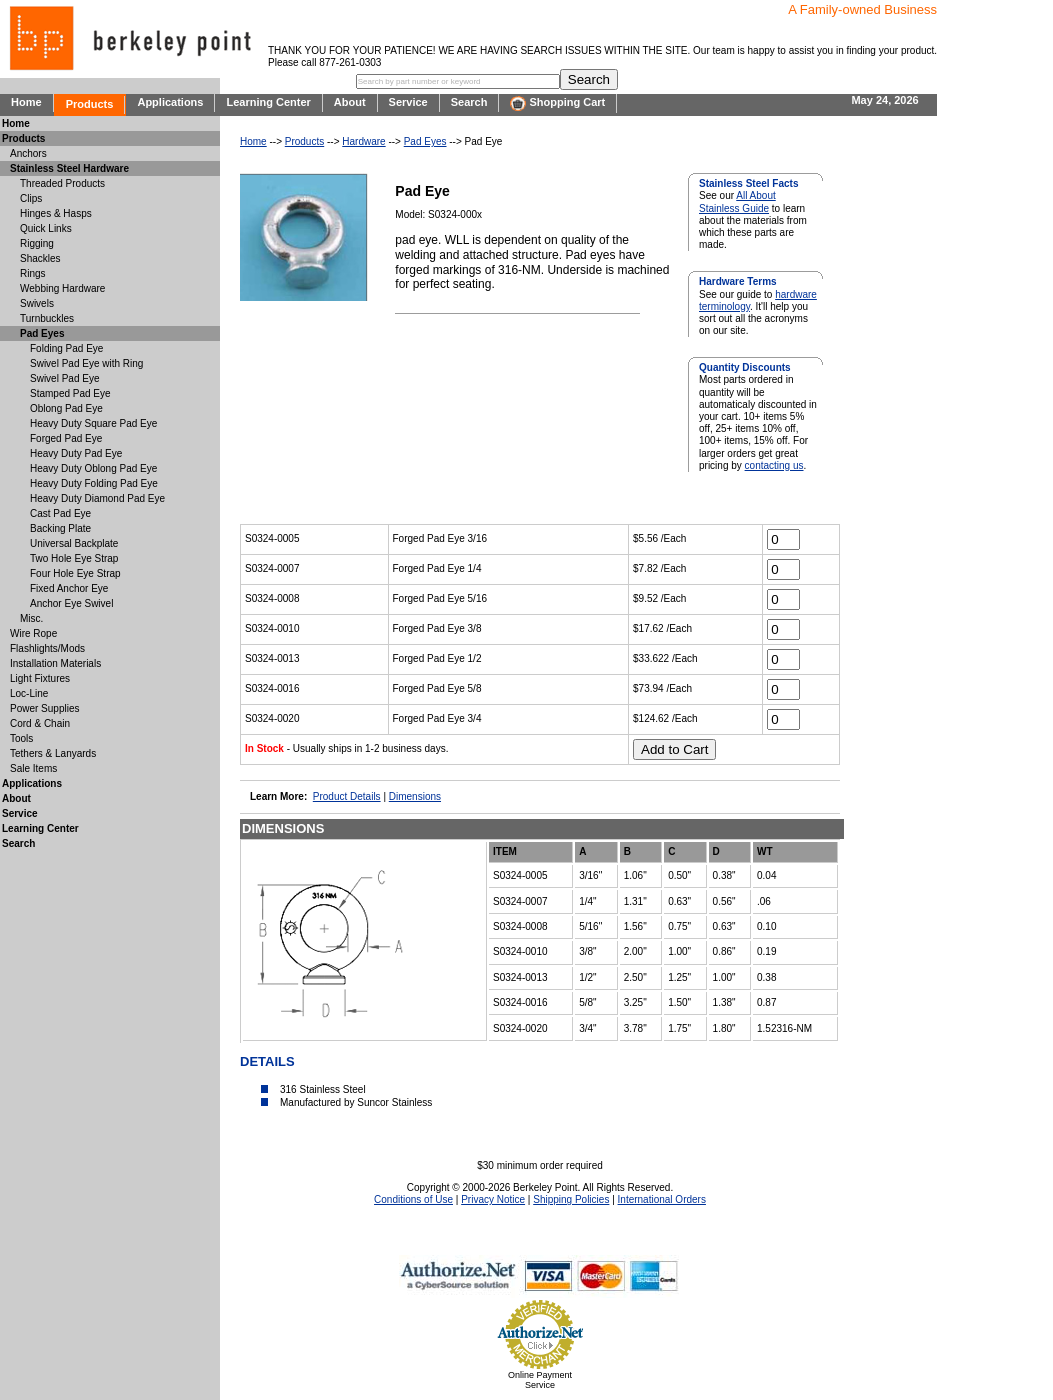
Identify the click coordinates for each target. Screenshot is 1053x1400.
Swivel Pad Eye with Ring (86, 363)
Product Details (347, 796)
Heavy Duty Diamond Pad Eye (97, 498)
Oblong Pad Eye (66, 408)
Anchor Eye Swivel (71, 603)
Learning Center (268, 102)
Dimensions (415, 796)
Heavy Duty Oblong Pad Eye (93, 468)
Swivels (37, 303)
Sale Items (33, 768)
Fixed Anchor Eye (69, 588)
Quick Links (46, 228)
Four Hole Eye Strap (75, 573)
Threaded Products (62, 183)
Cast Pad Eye (60, 513)
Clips (31, 198)
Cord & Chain (40, 723)
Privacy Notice (493, 1199)
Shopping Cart (557, 103)
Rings (33, 273)
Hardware (363, 141)
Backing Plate (60, 528)
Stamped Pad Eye (70, 393)
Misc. (31, 618)
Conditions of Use (413, 1199)
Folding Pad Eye (66, 348)
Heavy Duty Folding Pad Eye (94, 483)
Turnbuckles (47, 318)
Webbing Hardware (62, 288)
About (350, 102)
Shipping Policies (571, 1199)
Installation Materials (55, 663)
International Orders (662, 1199)
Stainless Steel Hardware (69, 168)
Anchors (28, 153)
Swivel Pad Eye (64, 378)
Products (90, 104)
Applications (170, 102)
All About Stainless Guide (737, 201)
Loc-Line (29, 693)
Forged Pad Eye (66, 438)
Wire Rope (33, 633)
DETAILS (267, 1061)
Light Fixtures (40, 678)
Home (26, 102)
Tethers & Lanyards (53, 753)
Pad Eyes (425, 141)
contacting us (774, 465)
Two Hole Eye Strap (74, 558)
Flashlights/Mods (47, 648)
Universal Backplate (74, 543)
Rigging (37, 243)
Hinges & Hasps (56, 213)
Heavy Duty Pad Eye (76, 453)
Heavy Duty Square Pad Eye (93, 423)
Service (408, 102)
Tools (21, 738)
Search (469, 102)
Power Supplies (44, 708)
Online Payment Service (540, 1380)
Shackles (40, 258)
